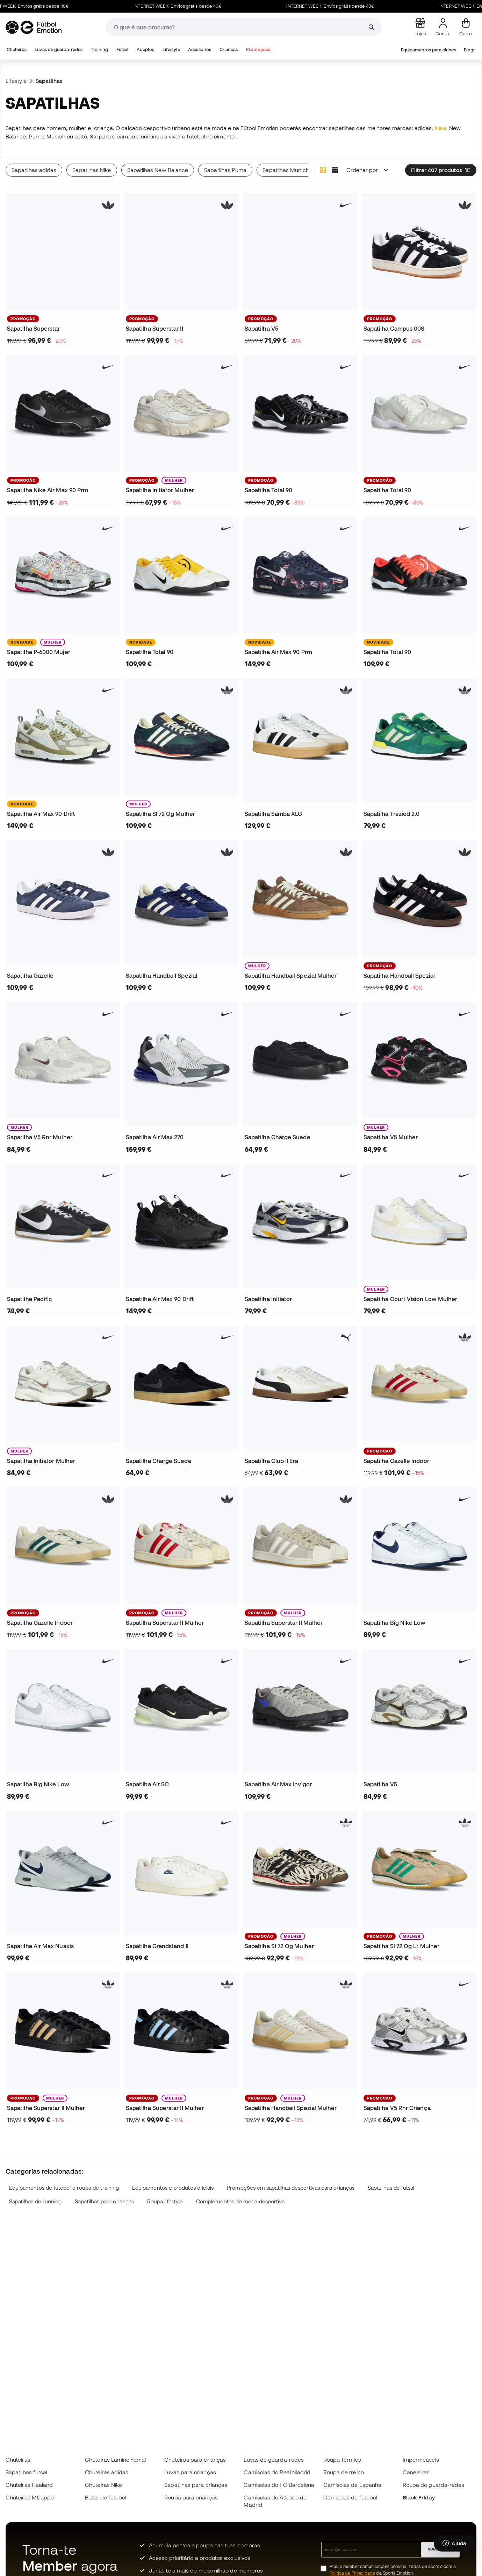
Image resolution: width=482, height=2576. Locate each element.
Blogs (469, 49)
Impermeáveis (421, 2459)
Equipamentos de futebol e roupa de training (64, 2188)
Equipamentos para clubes (428, 49)
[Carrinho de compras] (465, 27)
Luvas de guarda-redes (58, 49)
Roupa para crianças (190, 2497)
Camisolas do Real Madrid (277, 2472)
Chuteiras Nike (103, 2485)
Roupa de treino (343, 2472)
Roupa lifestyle (165, 2201)
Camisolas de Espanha (352, 2485)
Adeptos (145, 49)
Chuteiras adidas (106, 2472)
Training (99, 49)
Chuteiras (17, 49)
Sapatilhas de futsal (391, 2188)
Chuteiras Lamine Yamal (115, 2459)
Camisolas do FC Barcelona (279, 2485)
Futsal (122, 49)
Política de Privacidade (352, 2573)
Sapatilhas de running (35, 2201)
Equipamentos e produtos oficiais (173, 2188)
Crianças (229, 49)
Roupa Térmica (342, 2459)
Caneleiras (416, 2472)
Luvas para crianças (190, 2472)
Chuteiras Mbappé (30, 2497)
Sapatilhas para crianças (104, 2201)
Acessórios (199, 49)
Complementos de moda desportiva (240, 2201)
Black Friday (419, 2497)
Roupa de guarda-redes (434, 2485)
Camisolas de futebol (350, 2497)
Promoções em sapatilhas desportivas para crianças (290, 2188)
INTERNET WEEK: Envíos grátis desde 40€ (195, 6)
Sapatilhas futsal (26, 2472)
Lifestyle (171, 49)
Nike (440, 128)
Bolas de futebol (105, 2497)
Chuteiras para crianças (195, 2459)
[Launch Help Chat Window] (454, 2543)
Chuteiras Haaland (29, 2485)
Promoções (258, 49)
